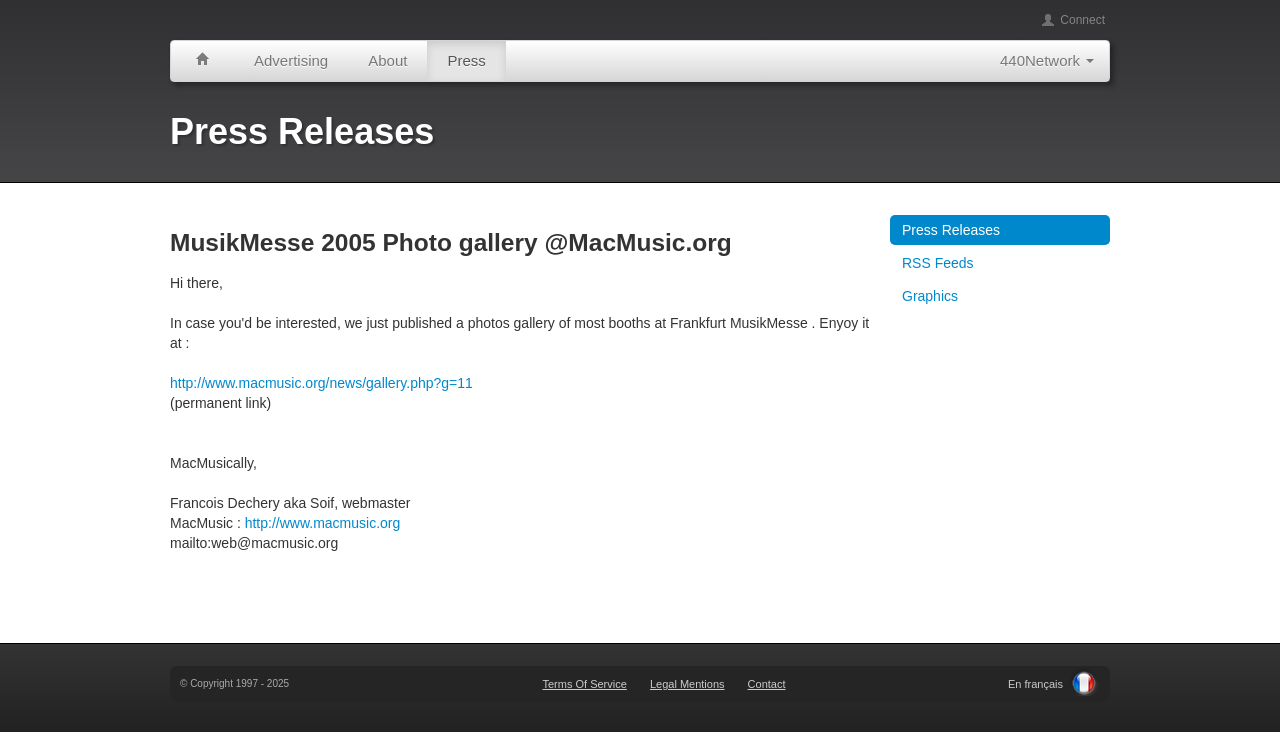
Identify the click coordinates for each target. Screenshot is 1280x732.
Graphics (930, 296)
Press (466, 60)
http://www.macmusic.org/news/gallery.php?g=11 (321, 383)
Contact (767, 684)
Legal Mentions (687, 684)
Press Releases (951, 230)
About (387, 60)
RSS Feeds (938, 263)
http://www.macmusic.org (323, 523)
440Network (1047, 60)
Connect (1073, 20)
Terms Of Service (584, 684)
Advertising (291, 60)
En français (1035, 684)
